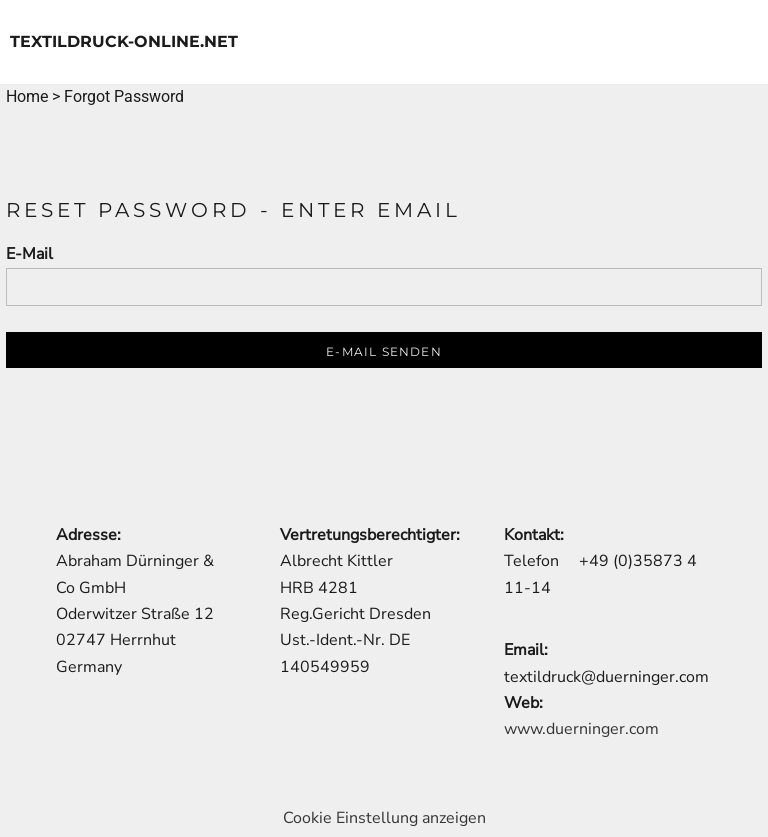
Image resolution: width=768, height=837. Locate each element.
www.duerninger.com (581, 729)
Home (27, 96)
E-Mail (29, 254)
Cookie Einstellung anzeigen (384, 818)
